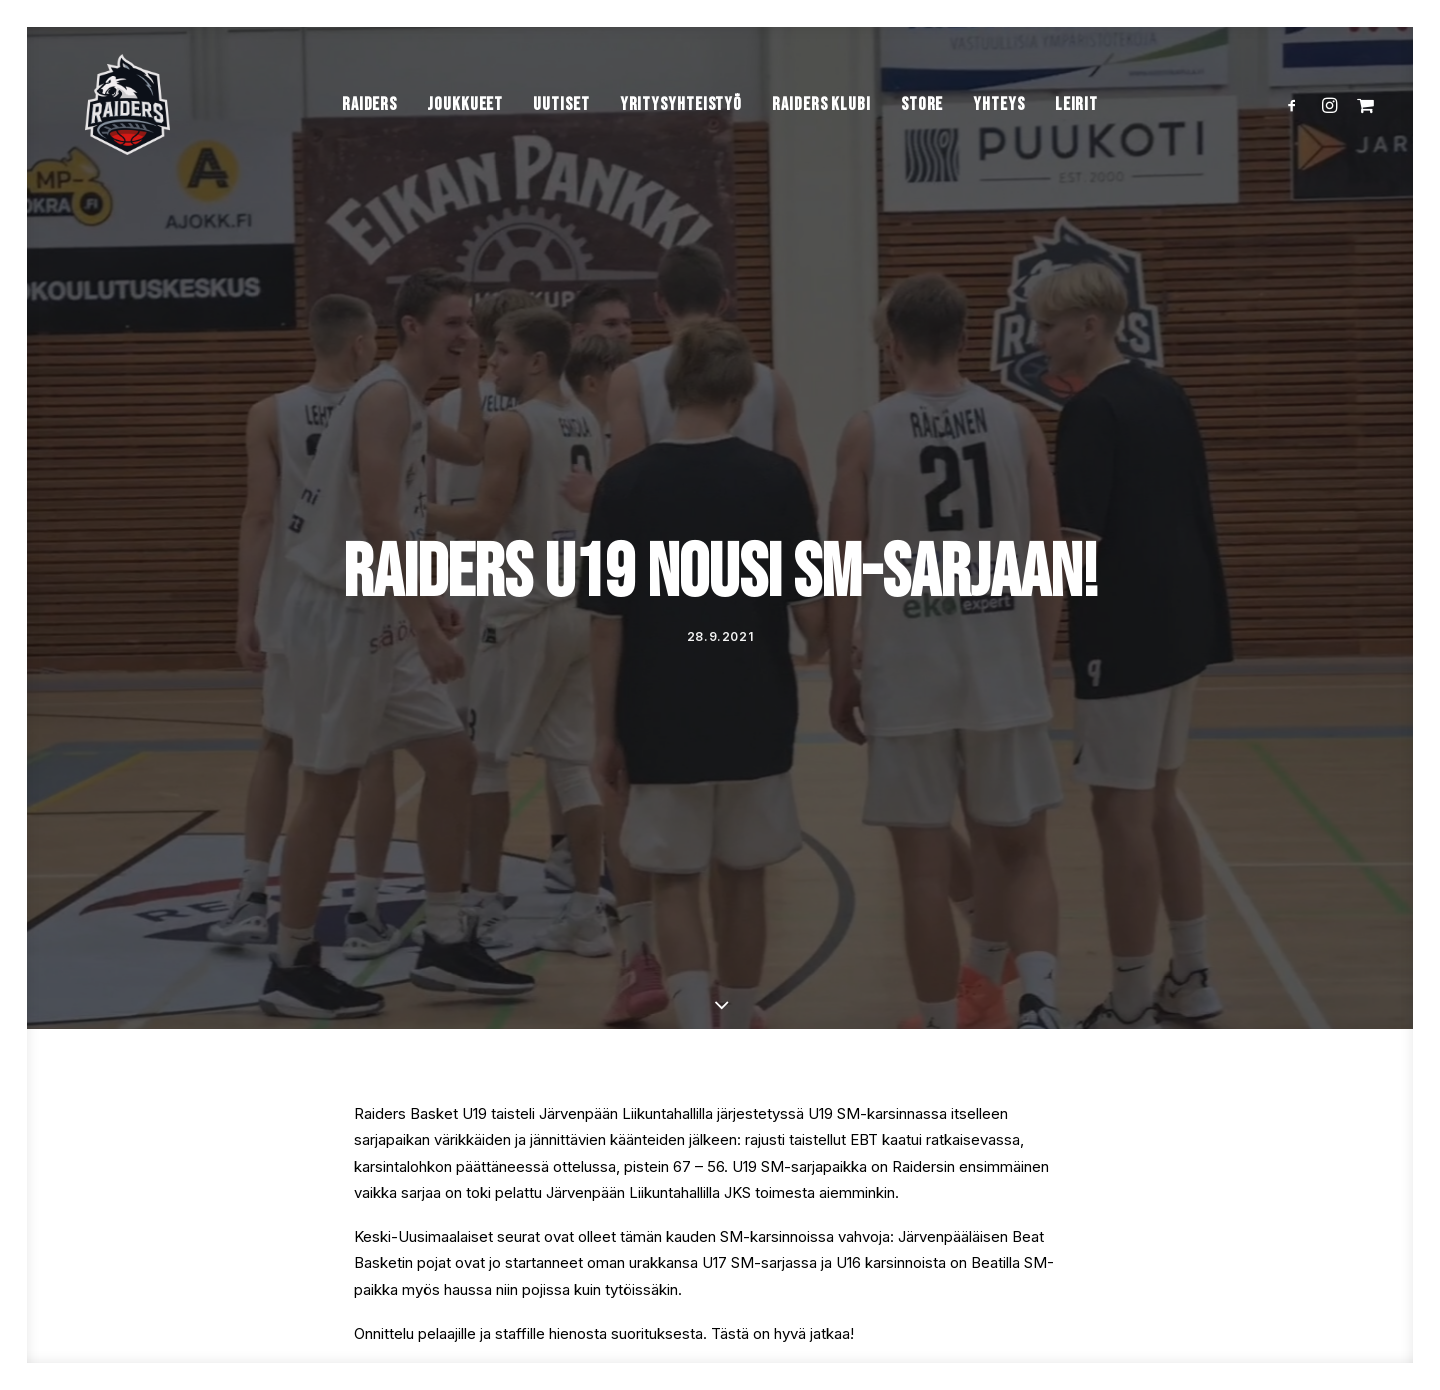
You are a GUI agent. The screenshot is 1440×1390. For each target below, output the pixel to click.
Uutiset (561, 128)
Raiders (369, 128)
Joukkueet (465, 128)
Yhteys (998, 128)
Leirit (1076, 128)
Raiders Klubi (821, 128)
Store (922, 128)
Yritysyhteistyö (681, 128)
